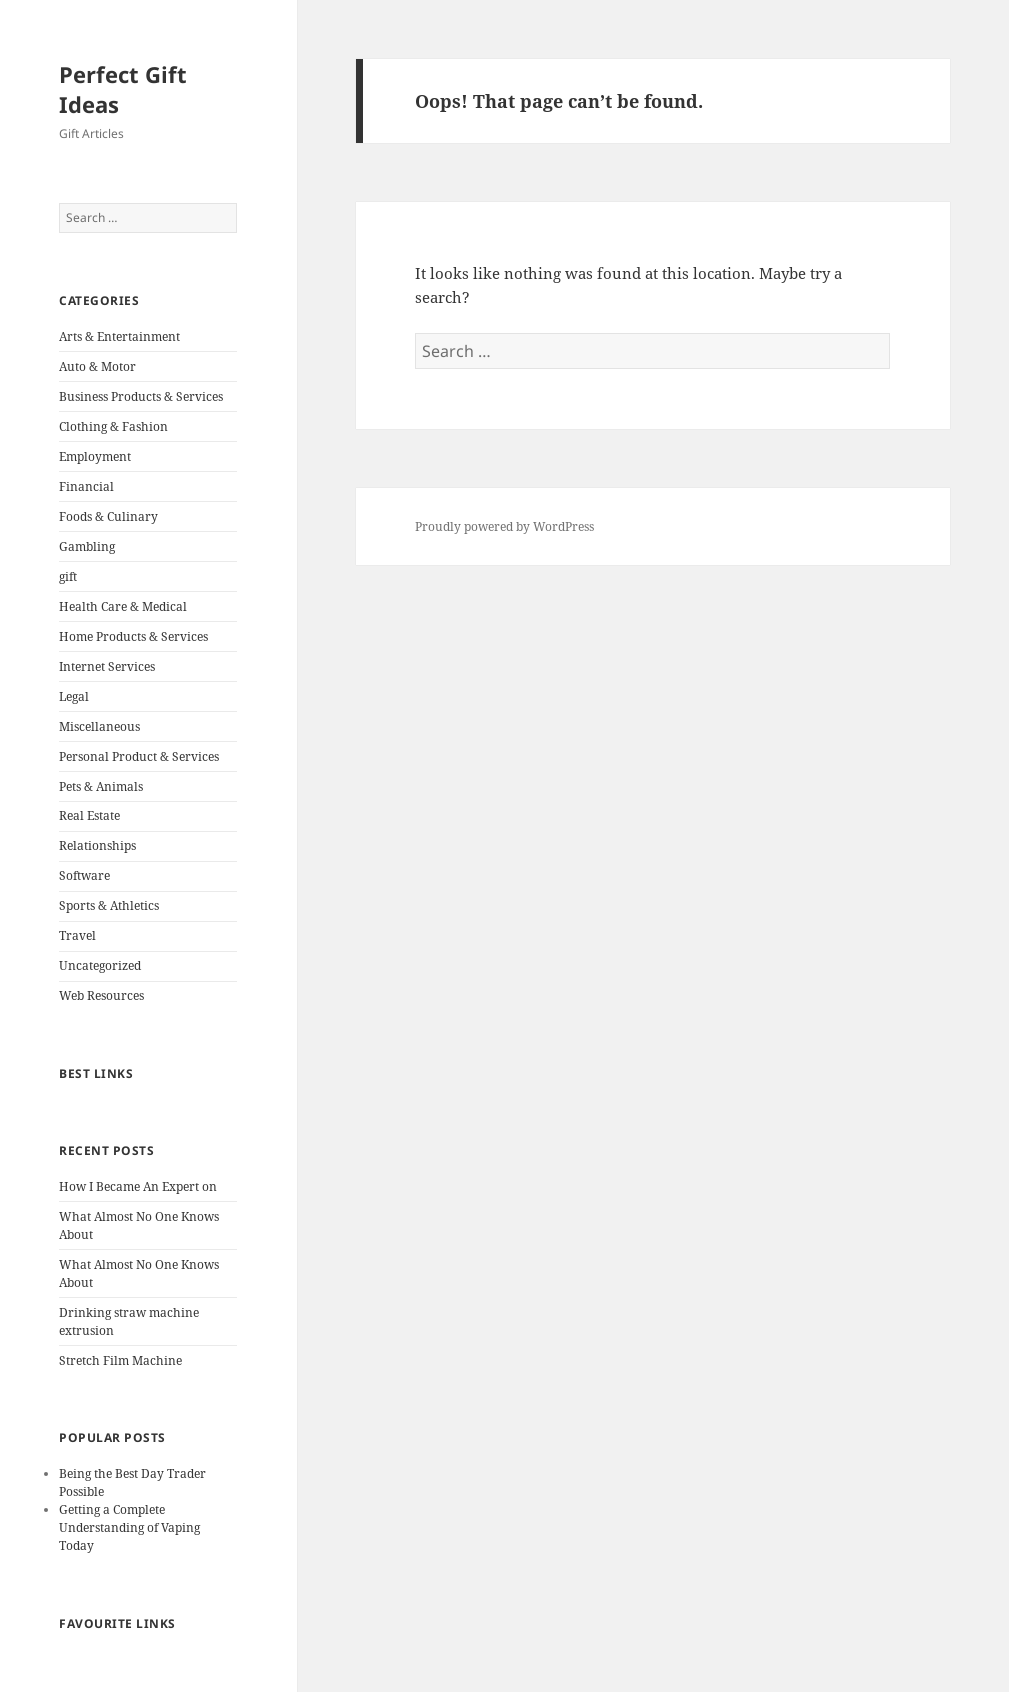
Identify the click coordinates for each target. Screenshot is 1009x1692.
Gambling (87, 546)
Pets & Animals (101, 786)
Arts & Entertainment (119, 336)
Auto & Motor (97, 366)
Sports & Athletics (109, 905)
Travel (77, 935)
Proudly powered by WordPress (504, 526)
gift (68, 576)
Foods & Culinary (108, 516)
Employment (95, 456)
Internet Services (107, 666)
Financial (86, 486)
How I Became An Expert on (138, 1186)
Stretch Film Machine (120, 1360)
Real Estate (89, 815)
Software (84, 875)
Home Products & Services (133, 636)
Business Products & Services (141, 396)
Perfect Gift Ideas (123, 89)
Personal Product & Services (139, 756)
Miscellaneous (99, 726)
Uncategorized (100, 965)
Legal (74, 696)
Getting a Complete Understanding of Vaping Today (129, 1527)
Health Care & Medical (123, 606)
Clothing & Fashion (113, 426)
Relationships (97, 845)
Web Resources (101, 995)
